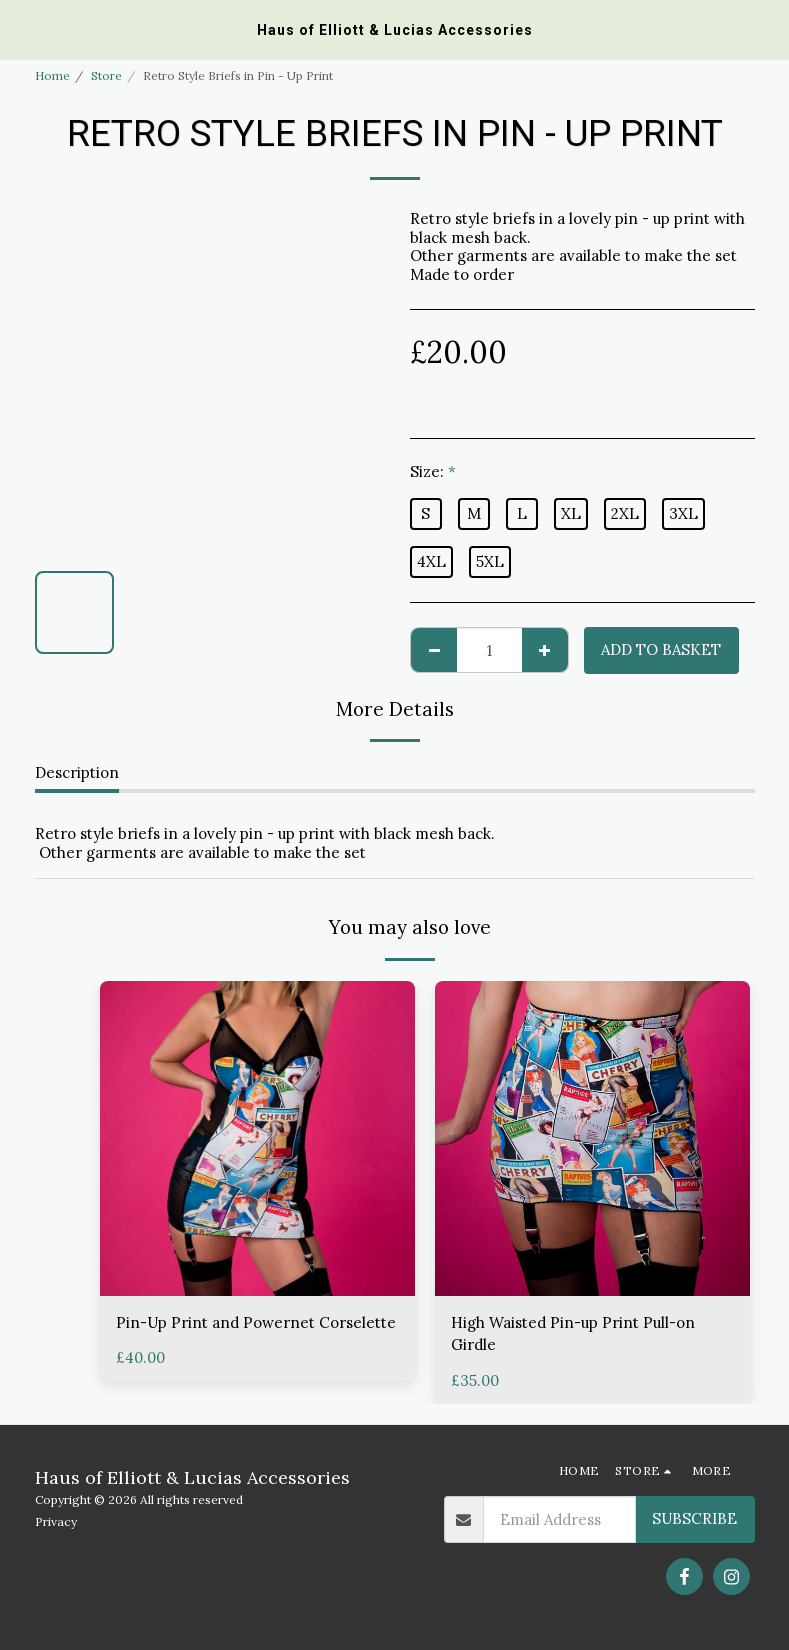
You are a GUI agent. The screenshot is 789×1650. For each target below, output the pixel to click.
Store (106, 75)
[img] (257, 1138)
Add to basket (661, 649)
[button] (22, 28)
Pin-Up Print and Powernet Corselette (256, 1322)
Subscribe (694, 1518)
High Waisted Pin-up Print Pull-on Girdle (573, 1334)
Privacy (56, 1521)
